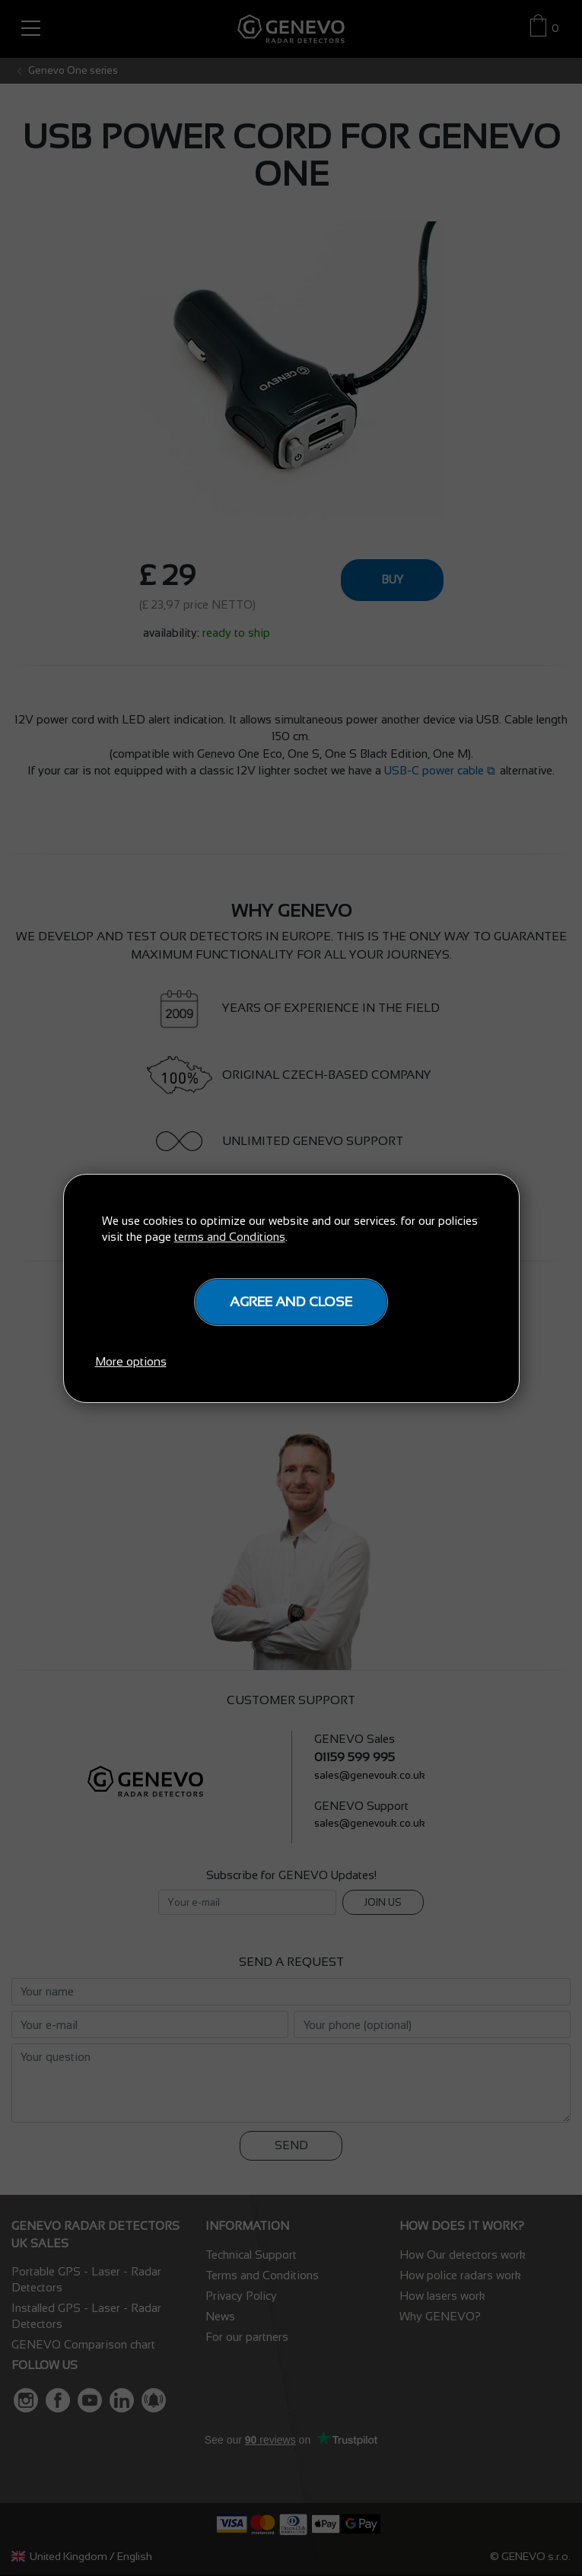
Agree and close (291, 1301)
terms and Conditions (229, 1236)
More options (131, 1361)
